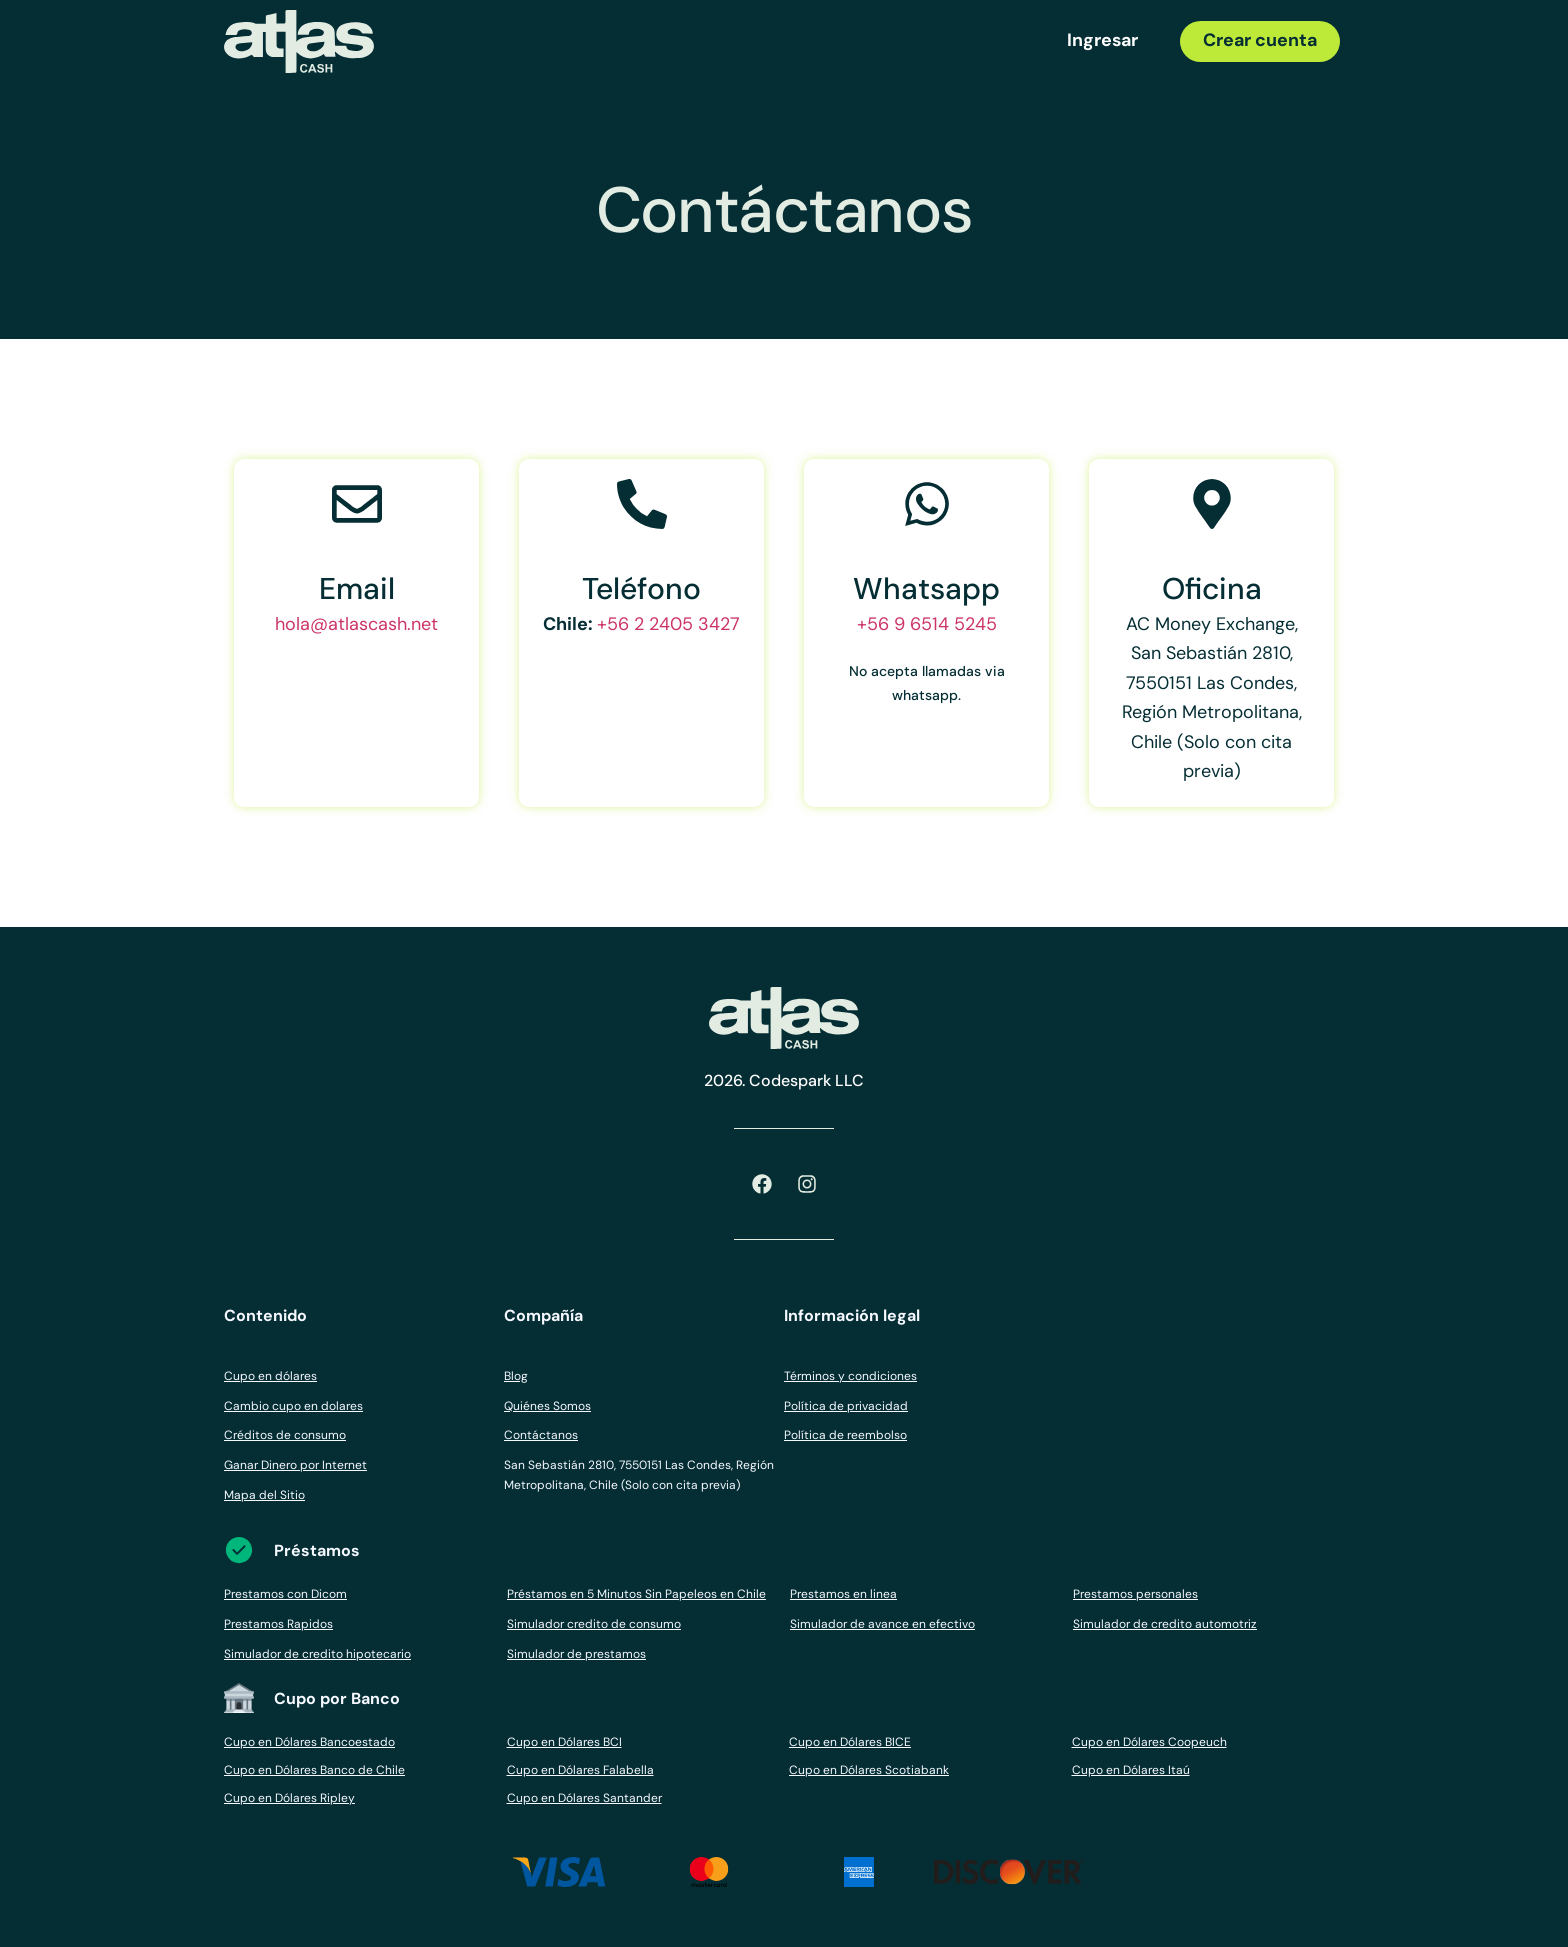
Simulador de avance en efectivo (882, 1624)
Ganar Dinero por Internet (295, 1465)
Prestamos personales (1135, 1594)
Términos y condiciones (850, 1376)
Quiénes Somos (547, 1406)
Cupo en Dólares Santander (584, 1798)
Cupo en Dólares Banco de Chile (314, 1770)
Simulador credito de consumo (594, 1624)
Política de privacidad (846, 1406)
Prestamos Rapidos (278, 1624)
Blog (516, 1376)
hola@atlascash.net (356, 624)
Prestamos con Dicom (285, 1594)
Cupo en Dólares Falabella (580, 1770)
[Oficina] (1212, 504)
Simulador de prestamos (576, 1654)
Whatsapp (926, 588)
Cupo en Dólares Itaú (1131, 1770)
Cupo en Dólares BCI (564, 1742)
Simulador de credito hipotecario (317, 1654)
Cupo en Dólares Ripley (289, 1798)
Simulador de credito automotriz (1165, 1624)
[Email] (357, 504)
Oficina (1212, 588)
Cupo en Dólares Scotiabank (869, 1770)
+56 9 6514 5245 (927, 624)
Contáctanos (541, 1435)
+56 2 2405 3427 (668, 624)
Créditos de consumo (285, 1435)
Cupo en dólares (270, 1376)
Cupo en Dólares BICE (850, 1742)
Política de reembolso (845, 1435)
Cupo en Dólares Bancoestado (309, 1742)
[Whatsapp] (927, 504)
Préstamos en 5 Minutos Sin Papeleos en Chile (636, 1594)
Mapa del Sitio (264, 1495)
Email (357, 588)
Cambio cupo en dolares (293, 1406)
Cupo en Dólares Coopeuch (1149, 1742)
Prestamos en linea (843, 1594)
